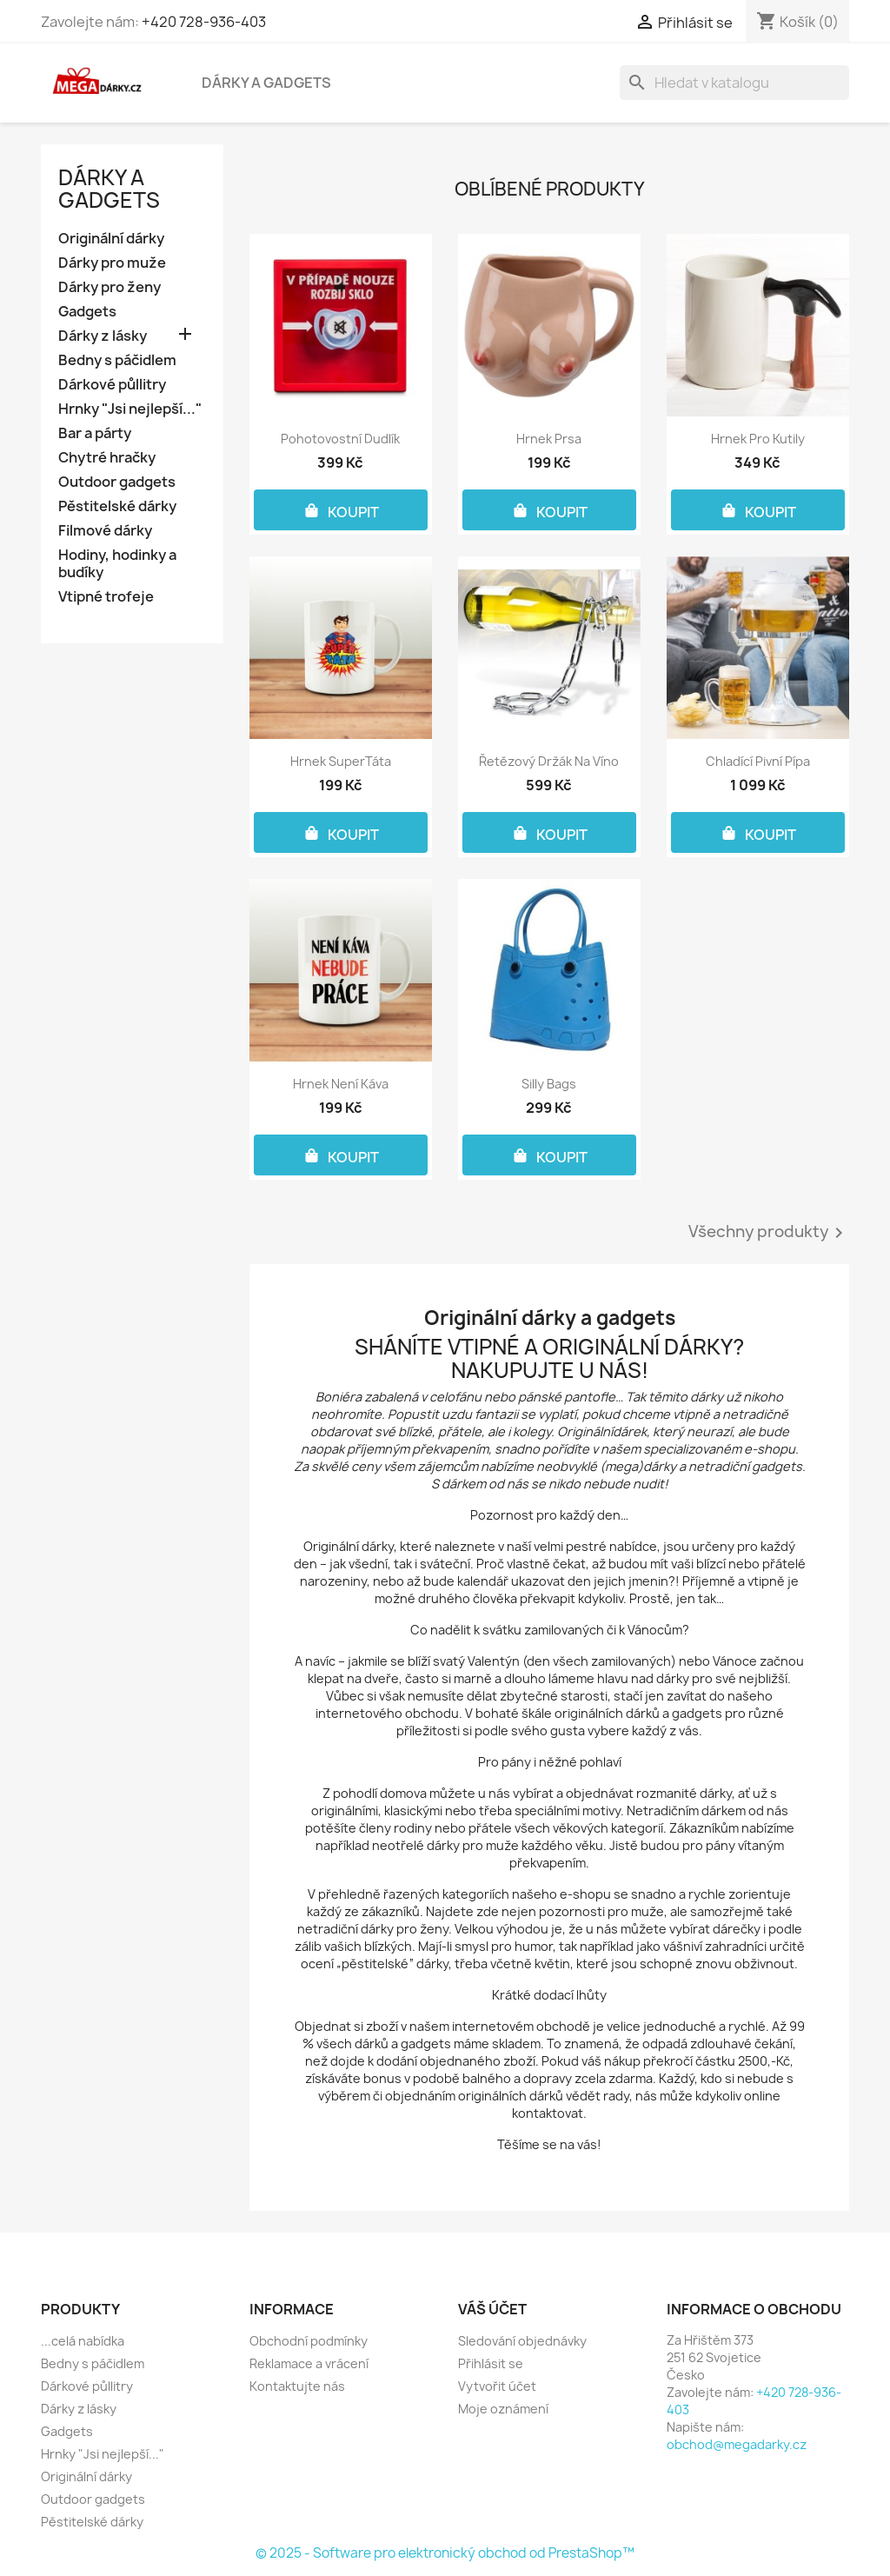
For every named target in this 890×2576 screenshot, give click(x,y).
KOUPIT (340, 510)
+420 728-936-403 (204, 21)
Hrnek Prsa (548, 438)
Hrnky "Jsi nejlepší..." (130, 409)
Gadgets (87, 312)
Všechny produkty (768, 1232)
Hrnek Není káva (341, 1083)
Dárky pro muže (112, 263)
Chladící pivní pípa (758, 761)
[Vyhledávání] (734, 82)
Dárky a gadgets (266, 82)
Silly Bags (548, 1083)
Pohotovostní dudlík (340, 438)
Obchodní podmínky (308, 2341)
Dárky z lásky (102, 336)
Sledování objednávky (522, 2341)
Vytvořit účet (497, 2386)
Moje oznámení (503, 2408)
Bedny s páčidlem (117, 360)
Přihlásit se (490, 2363)
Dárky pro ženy (109, 287)
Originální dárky (111, 239)
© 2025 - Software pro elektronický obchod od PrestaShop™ (445, 2553)
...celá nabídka (82, 2341)
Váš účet (492, 2309)
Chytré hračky (107, 458)
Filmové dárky (105, 531)
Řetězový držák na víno (549, 761)
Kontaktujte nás (297, 2386)
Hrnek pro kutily (758, 438)
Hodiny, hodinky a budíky (117, 564)
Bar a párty (94, 433)
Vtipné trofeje (106, 597)
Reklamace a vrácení (309, 2363)
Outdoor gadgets (117, 482)
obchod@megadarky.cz (737, 2444)
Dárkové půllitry (112, 385)
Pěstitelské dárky (117, 506)
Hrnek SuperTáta (340, 761)
